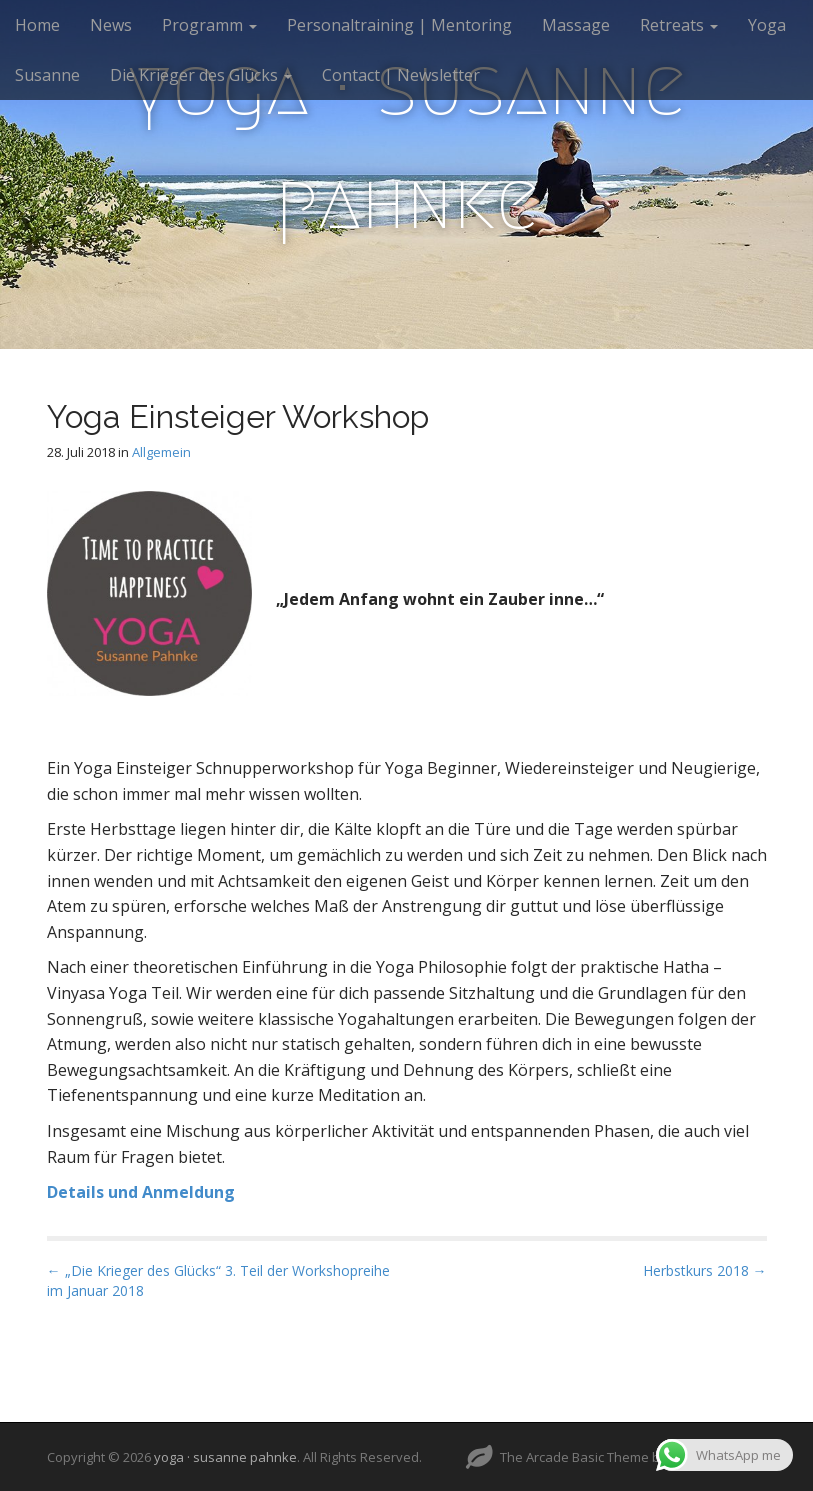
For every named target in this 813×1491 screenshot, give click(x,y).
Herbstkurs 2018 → (705, 1270)
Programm (209, 25)
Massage (576, 25)
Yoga (767, 25)
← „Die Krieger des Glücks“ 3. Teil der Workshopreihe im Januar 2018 (218, 1280)
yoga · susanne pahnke (407, 144)
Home (37, 25)
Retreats (679, 25)
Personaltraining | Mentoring (399, 25)
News (111, 25)
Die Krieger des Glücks (201, 75)
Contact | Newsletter (401, 75)
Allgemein (161, 452)
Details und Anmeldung (141, 1192)
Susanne (47, 75)
